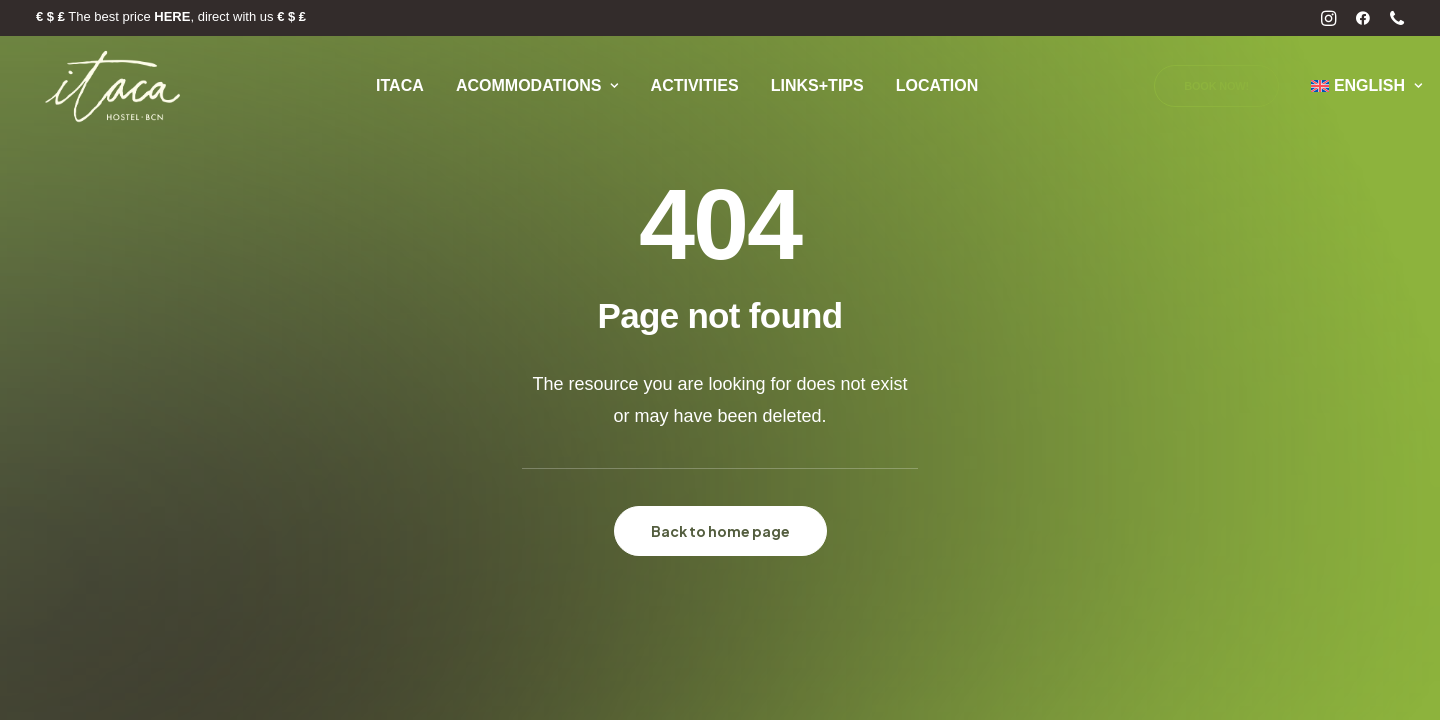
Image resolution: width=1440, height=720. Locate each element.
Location (937, 85)
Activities (695, 85)
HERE (172, 16)
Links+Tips (817, 85)
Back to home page (720, 531)
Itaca (400, 85)
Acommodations (537, 85)
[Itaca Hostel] (114, 86)
